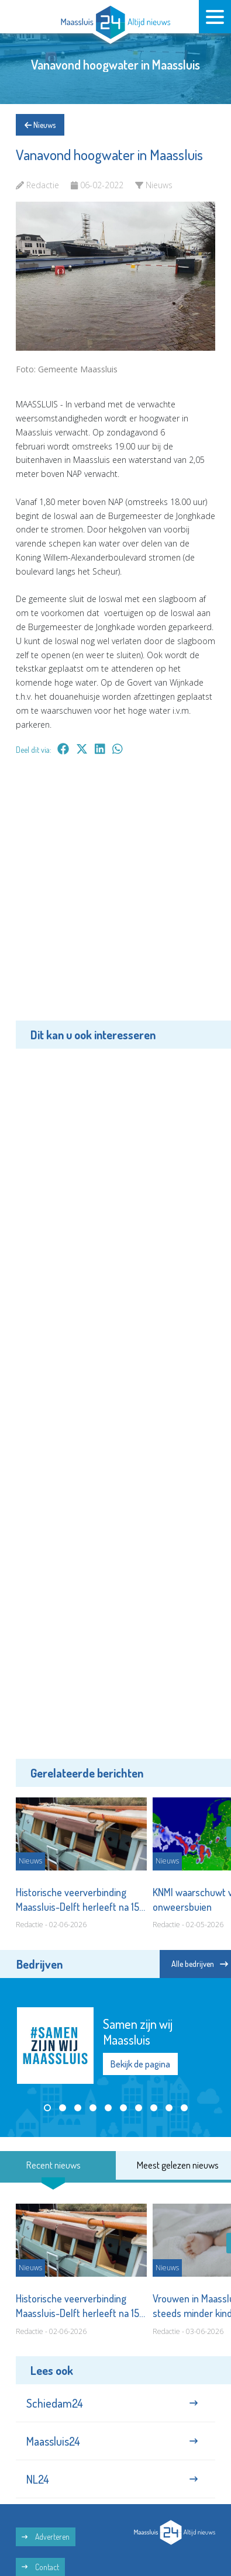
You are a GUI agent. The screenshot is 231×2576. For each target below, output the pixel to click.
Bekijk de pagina (140, 2064)
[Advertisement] (115, 896)
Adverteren (46, 2537)
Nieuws (40, 125)
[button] (47, 2107)
